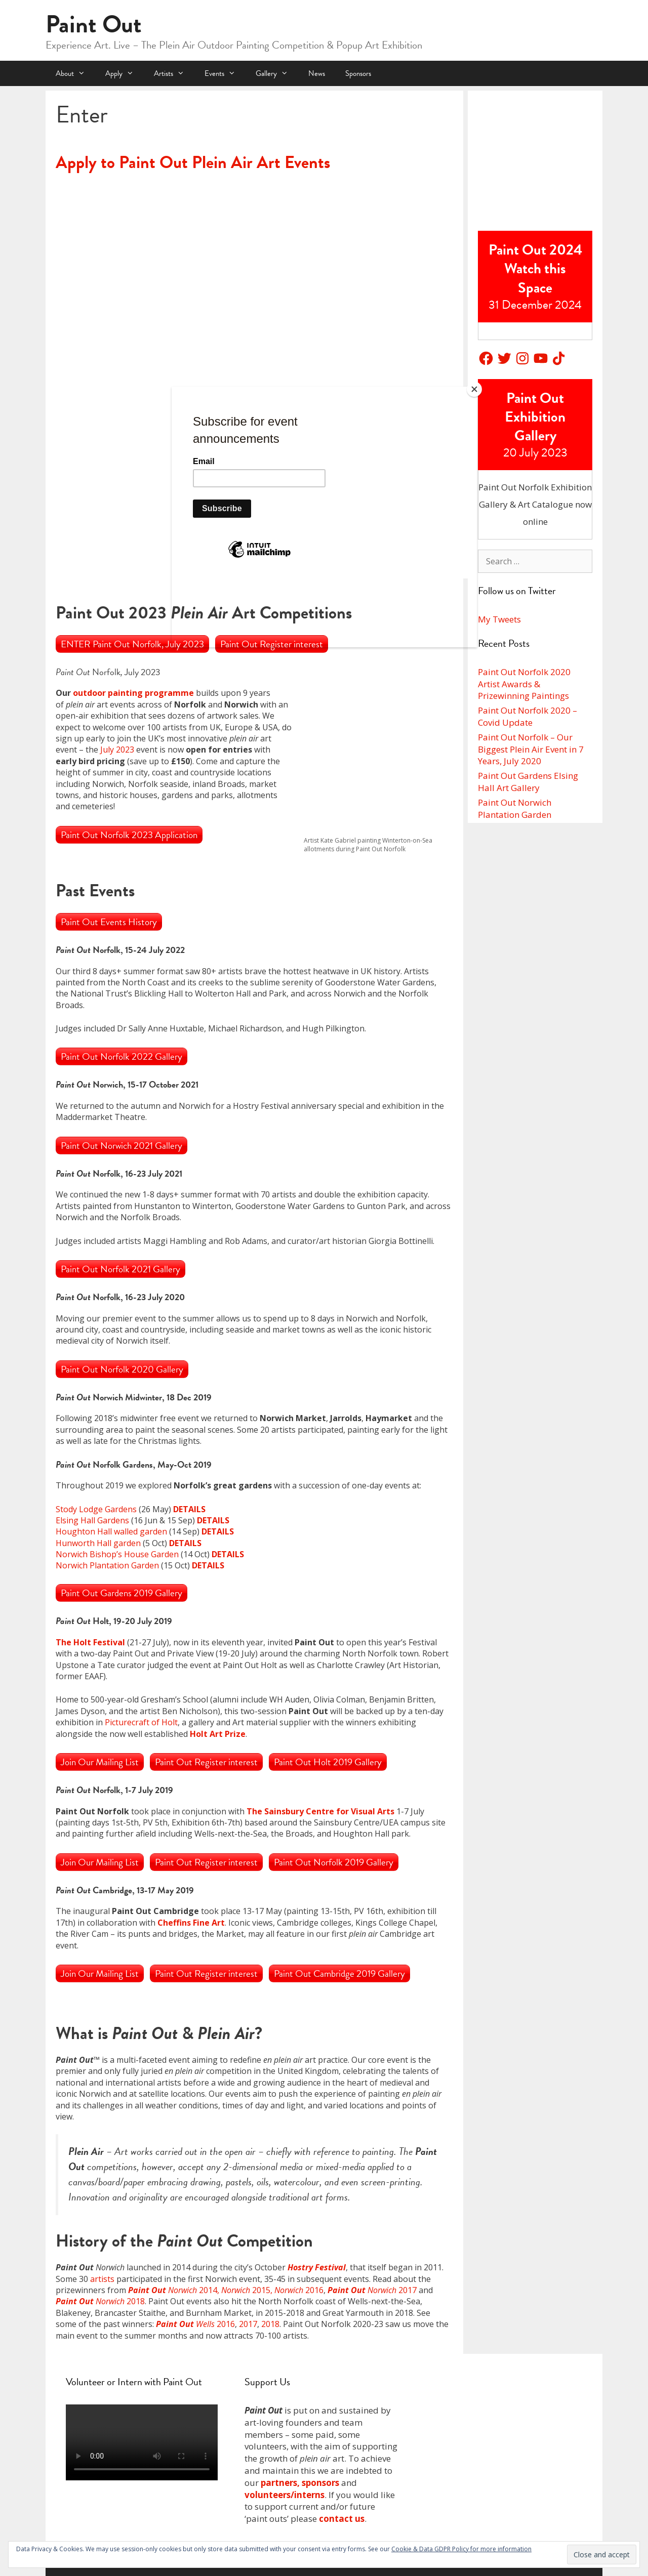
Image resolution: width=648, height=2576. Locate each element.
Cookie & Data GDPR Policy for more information (461, 2549)
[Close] (474, 389)
